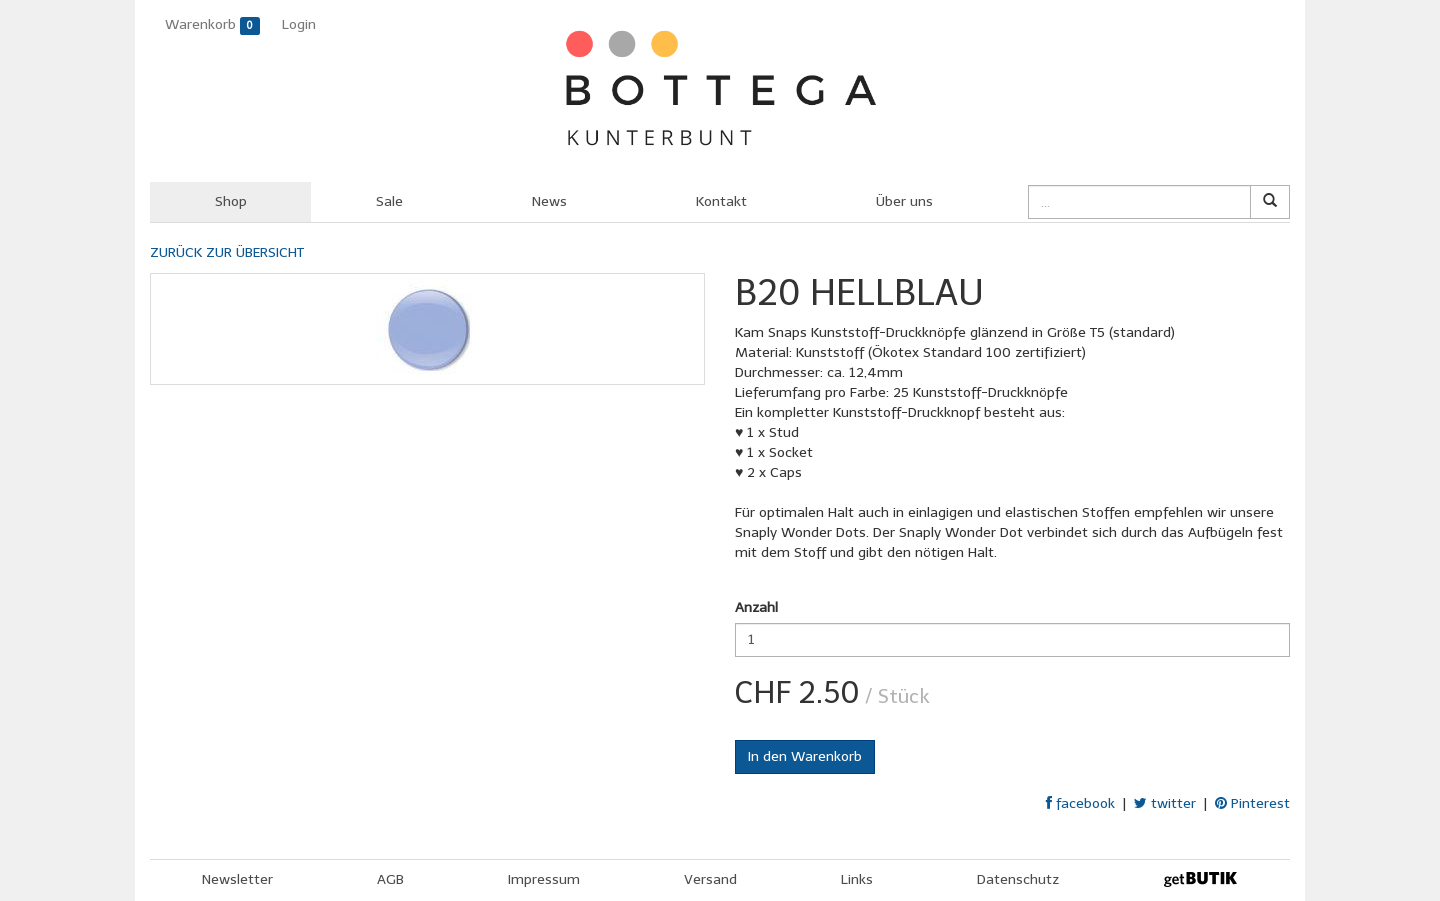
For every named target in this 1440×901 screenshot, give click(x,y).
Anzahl (756, 607)
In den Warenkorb (805, 756)
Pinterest (1252, 803)
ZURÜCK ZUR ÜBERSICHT (227, 252)
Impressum (544, 879)
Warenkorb (212, 25)
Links (857, 879)
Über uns (904, 201)
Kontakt (721, 201)
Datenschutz (1018, 879)
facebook (1080, 803)
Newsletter (237, 879)
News (549, 201)
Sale (389, 201)
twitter (1165, 803)
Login (299, 24)
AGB (390, 879)
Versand (710, 879)
